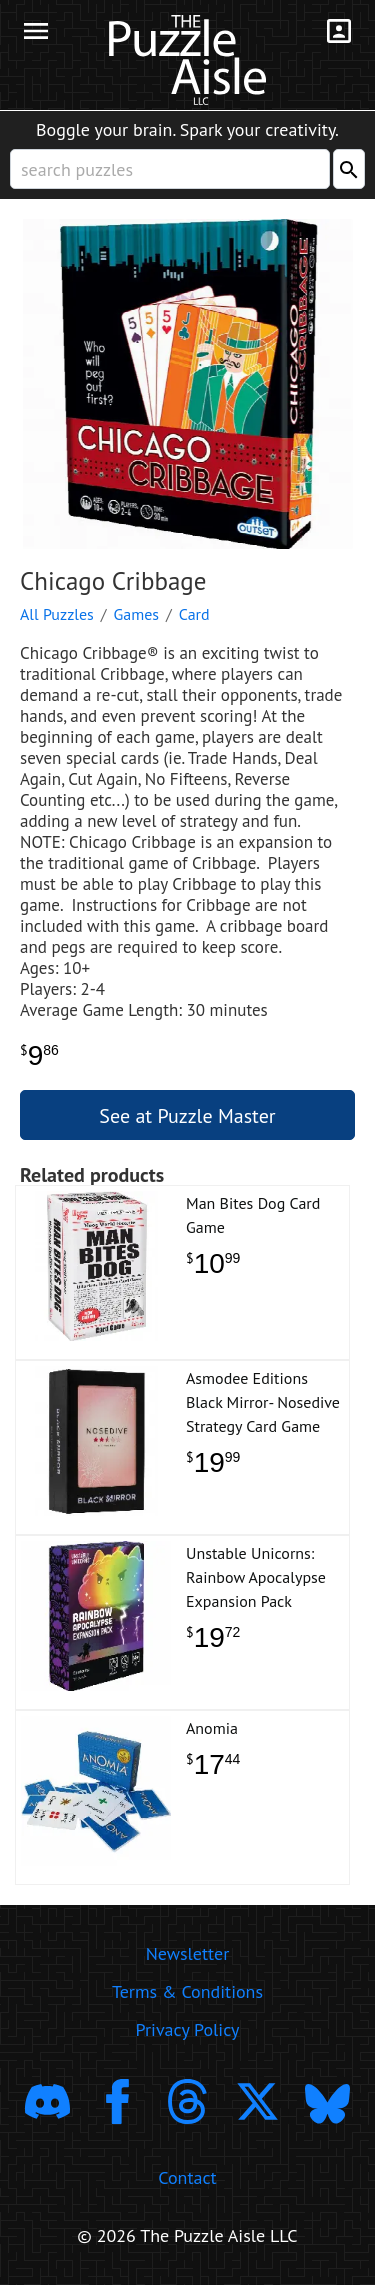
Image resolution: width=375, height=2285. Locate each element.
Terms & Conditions (187, 1991)
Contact (187, 2177)
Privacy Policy (188, 2029)
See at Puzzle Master (187, 1116)
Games (137, 614)
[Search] (349, 169)
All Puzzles (57, 614)
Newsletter (188, 1953)
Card (194, 614)
